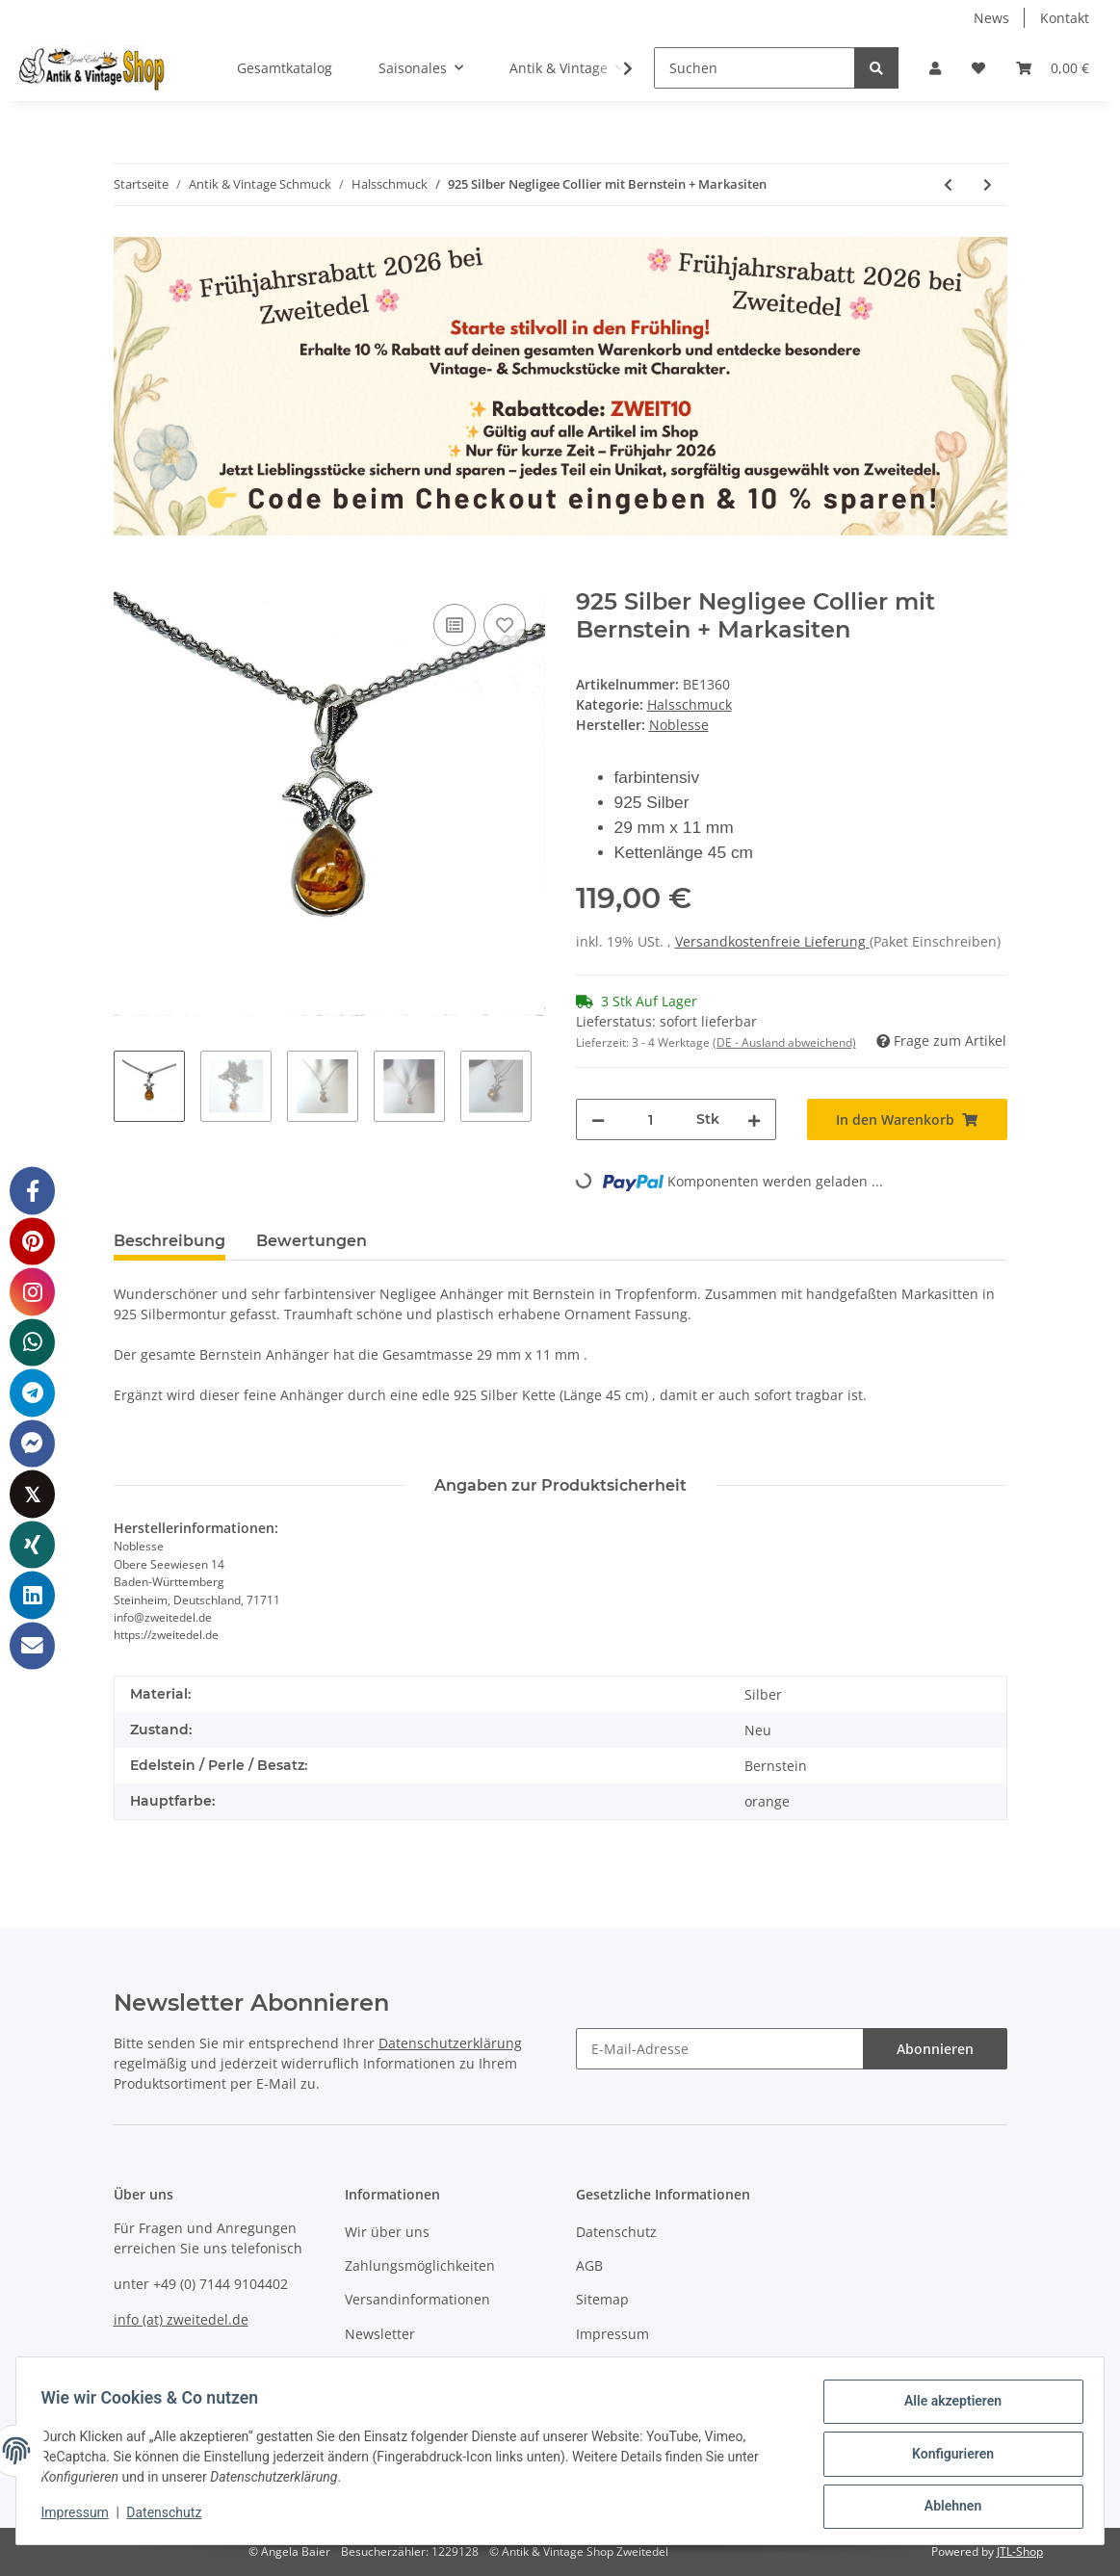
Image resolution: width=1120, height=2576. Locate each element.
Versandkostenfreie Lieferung (772, 941)
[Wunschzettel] (978, 68)
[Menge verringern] (598, 1119)
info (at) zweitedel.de (181, 2319)
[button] (935, 68)
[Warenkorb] (1053, 68)
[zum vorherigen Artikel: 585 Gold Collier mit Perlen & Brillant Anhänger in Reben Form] (948, 184)
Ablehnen (946, 2507)
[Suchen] (754, 68)
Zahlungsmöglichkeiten (420, 2265)
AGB (589, 2265)
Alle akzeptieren (946, 2407)
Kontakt (1064, 18)
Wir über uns (387, 2232)
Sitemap (602, 2299)
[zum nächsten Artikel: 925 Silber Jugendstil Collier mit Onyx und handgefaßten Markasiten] (987, 184)
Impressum (612, 2334)
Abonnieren (935, 2049)
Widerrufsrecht (625, 2367)
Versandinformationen (417, 2299)
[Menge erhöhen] (754, 1119)
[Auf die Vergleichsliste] (454, 625)
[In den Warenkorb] (129, 577)
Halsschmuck (689, 704)
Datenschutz (616, 2232)
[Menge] (650, 1119)
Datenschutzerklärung (450, 2043)
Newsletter (380, 2334)
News (991, 18)
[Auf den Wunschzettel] (504, 625)
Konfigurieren (946, 2457)
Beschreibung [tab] (169, 1241)
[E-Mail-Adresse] (720, 2048)
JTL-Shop (1020, 2551)
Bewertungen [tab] (311, 1241)
